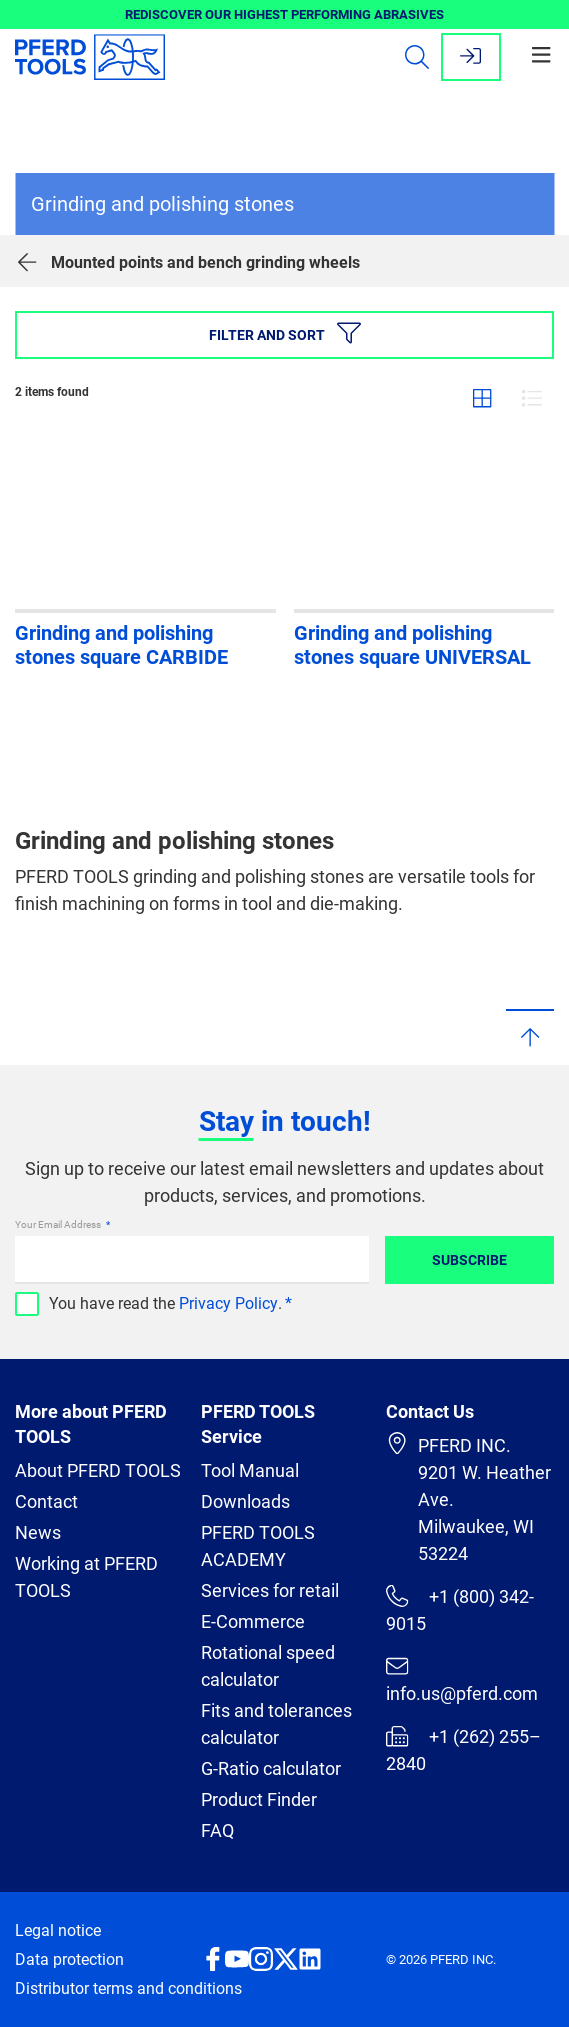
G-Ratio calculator (271, 1768)
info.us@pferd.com (462, 1679)
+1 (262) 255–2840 (463, 1749)
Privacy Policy (228, 1303)
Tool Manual (250, 1470)
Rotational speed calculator (268, 1666)
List (532, 398)
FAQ (217, 1830)
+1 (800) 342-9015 (459, 1609)
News (38, 1532)
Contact (46, 1501)
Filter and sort (285, 333)
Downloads (245, 1501)
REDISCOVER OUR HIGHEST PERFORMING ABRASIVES (284, 14)
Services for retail (270, 1590)
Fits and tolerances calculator (276, 1724)
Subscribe (469, 1260)
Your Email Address (59, 1224)
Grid (482, 398)
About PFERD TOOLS (98, 1470)
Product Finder (259, 1799)
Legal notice (58, 1930)
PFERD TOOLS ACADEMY (258, 1546)
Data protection (69, 1959)
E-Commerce (253, 1621)
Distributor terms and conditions (128, 1988)
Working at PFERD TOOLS (86, 1577)
